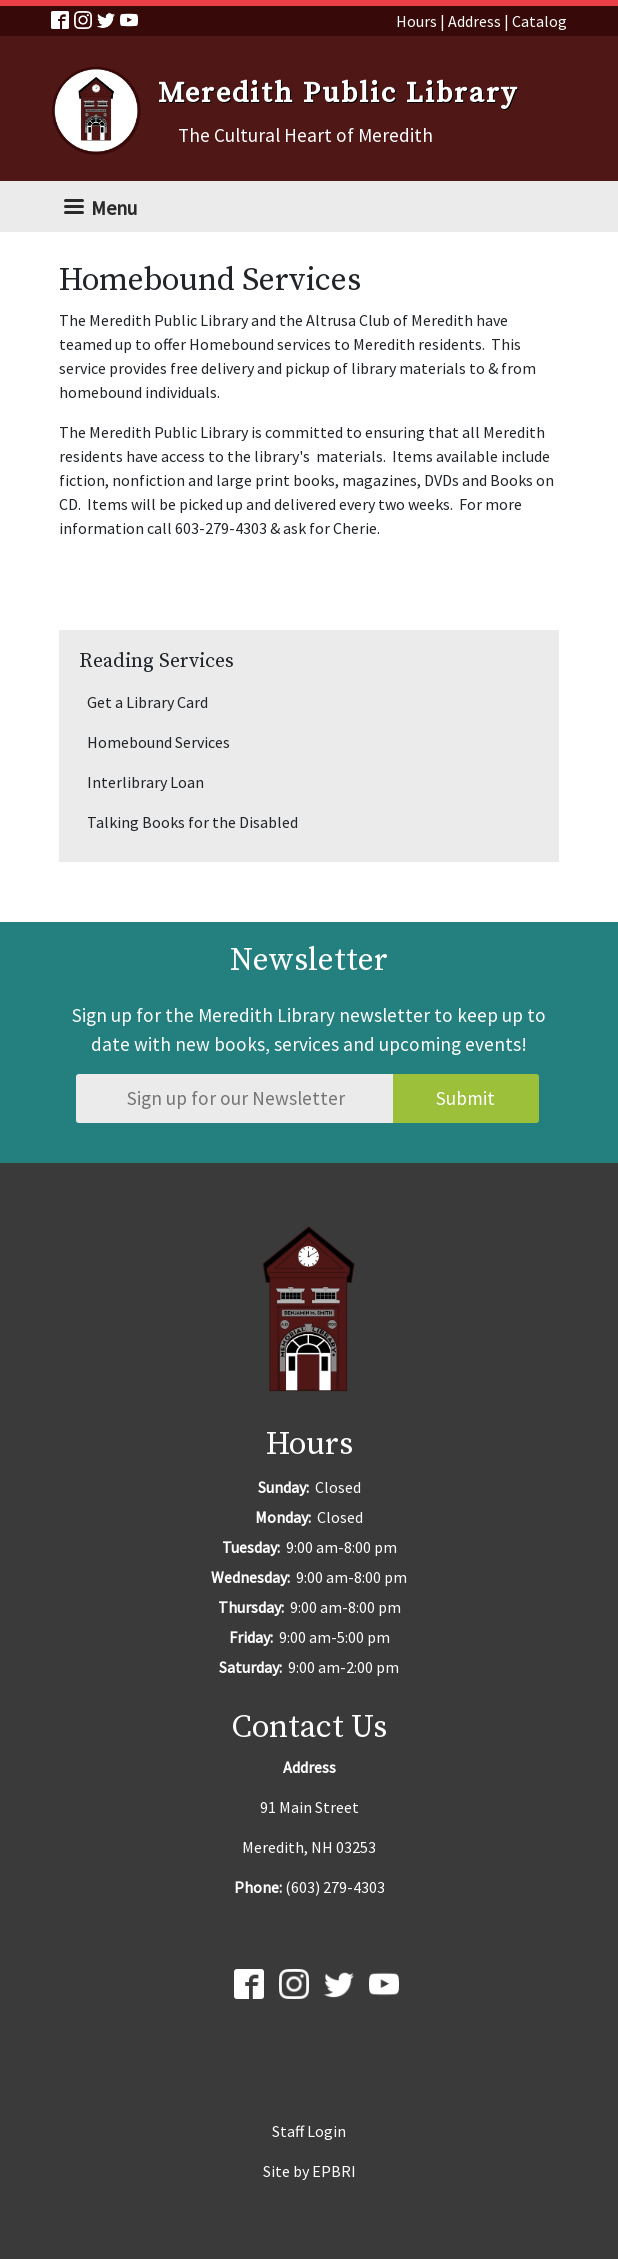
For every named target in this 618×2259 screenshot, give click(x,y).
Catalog (539, 21)
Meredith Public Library (338, 94)
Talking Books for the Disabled (192, 822)
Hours (416, 21)
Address (474, 21)
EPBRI (334, 2171)
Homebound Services (158, 742)
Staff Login (309, 2131)
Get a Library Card (147, 702)
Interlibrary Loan (145, 782)
